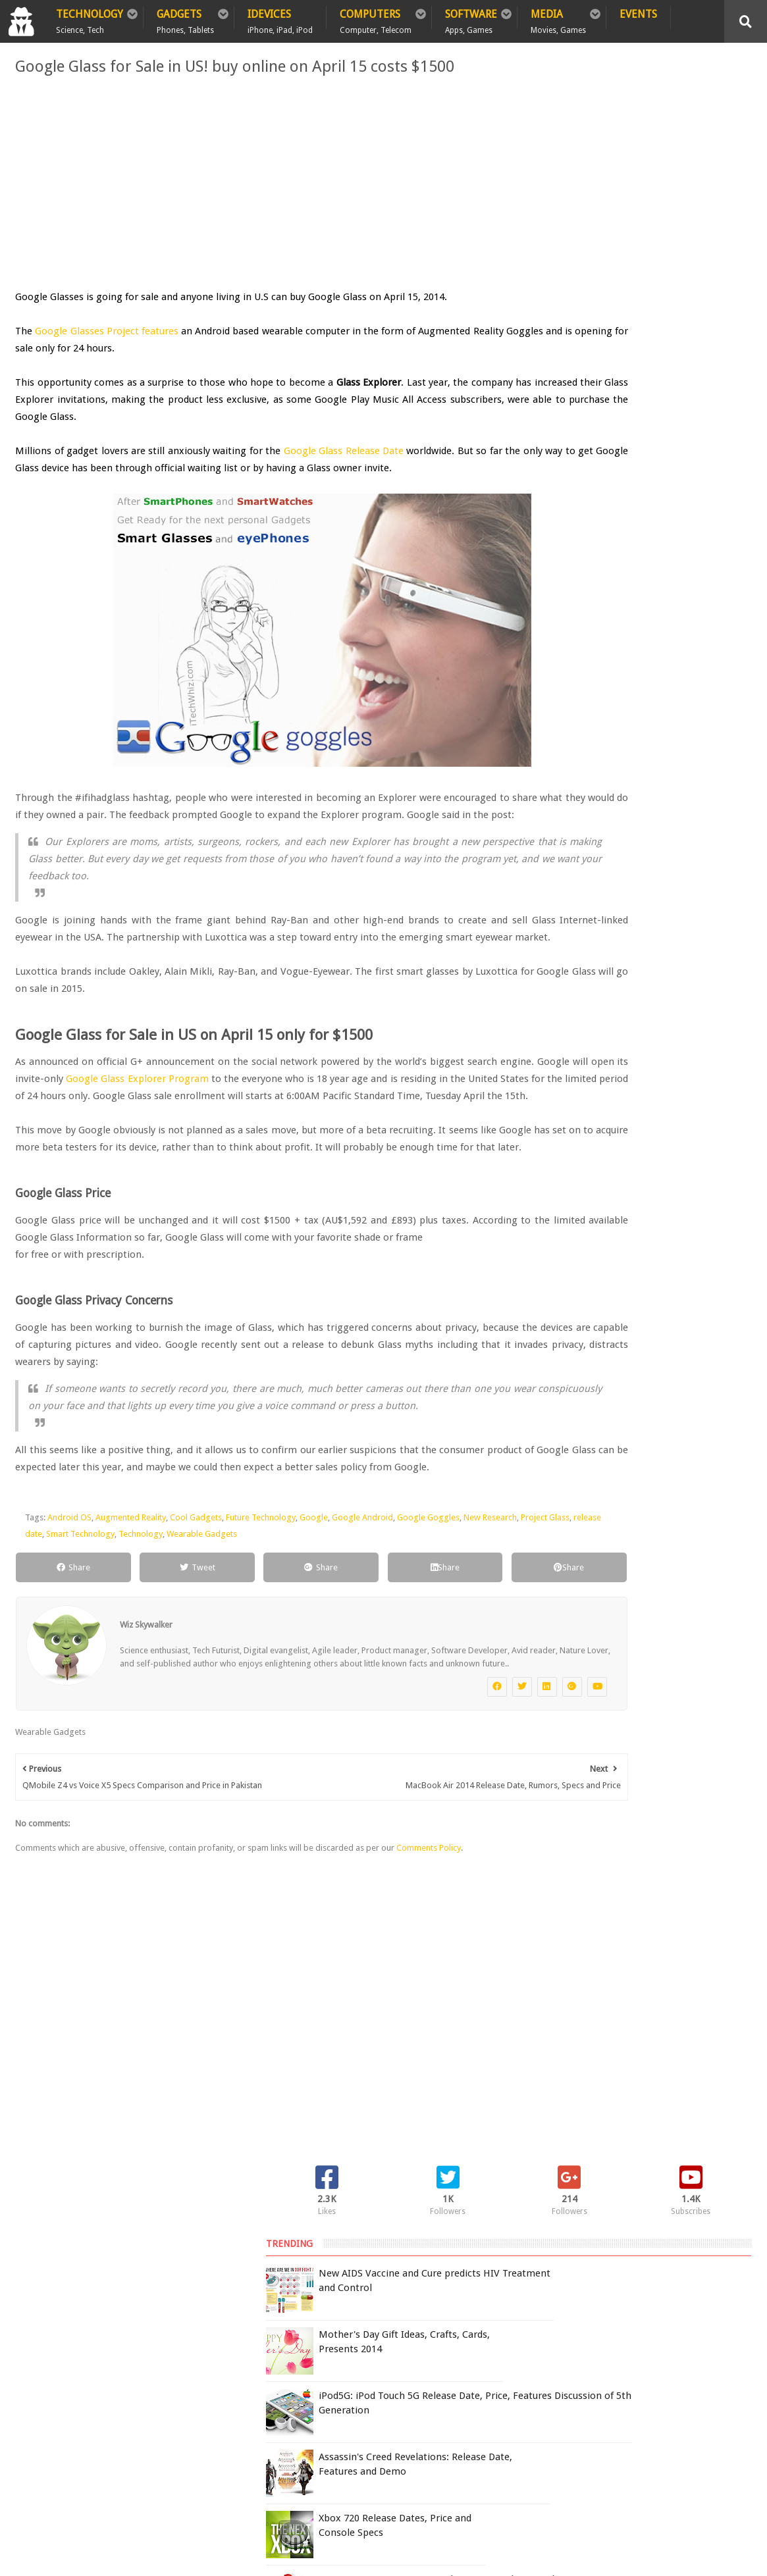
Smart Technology (201, 1671)
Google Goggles (428, 1654)
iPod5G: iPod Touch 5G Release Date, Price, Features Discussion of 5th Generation (665, 298)
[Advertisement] (258, 183)
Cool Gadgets (196, 1654)
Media (558, 18)
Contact (254, 2350)
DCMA (654, 2460)
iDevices (280, 18)
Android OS (69, 1654)
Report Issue (597, 2378)
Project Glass (87, 1671)
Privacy (137, 2350)
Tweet (159, 1704)
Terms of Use (539, 2378)
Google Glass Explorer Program (267, 1130)
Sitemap (194, 2350)
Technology (89, 18)
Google (314, 1654)
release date (139, 1671)
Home (33, 2350)
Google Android (362, 1654)
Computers (375, 18)
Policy (83, 2350)
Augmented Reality (130, 1654)
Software (471, 18)
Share (61, 1704)
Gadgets (185, 18)
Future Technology (261, 1654)
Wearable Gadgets (322, 1671)
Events (638, 14)
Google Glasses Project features (112, 331)
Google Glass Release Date (343, 451)
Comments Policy (428, 2014)
